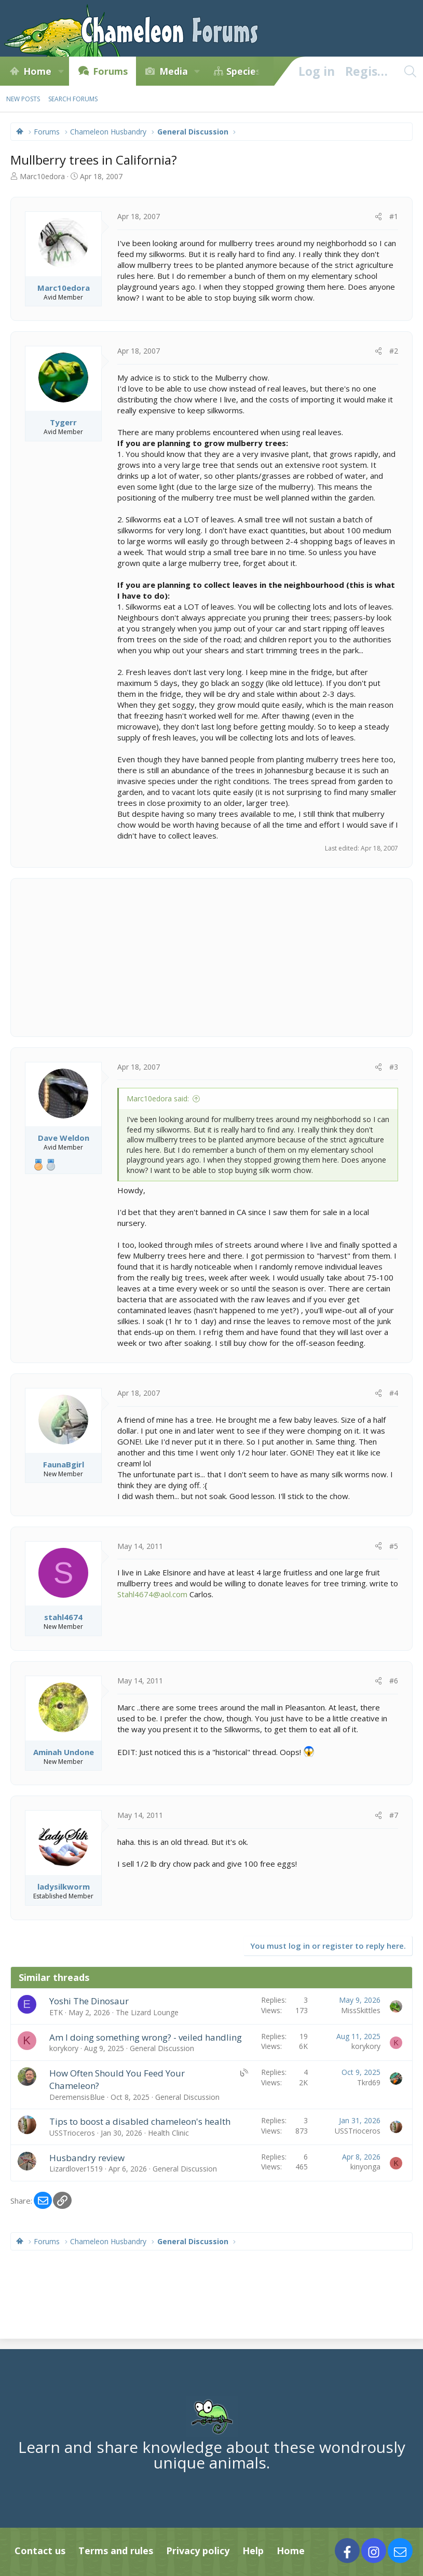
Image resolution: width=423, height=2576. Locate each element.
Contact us (40, 2550)
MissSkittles (360, 2010)
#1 (393, 216)
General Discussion (162, 2048)
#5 (393, 1546)
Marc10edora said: (158, 1098)
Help (253, 2550)
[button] (60, 71)
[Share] (378, 216)
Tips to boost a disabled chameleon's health (139, 2121)
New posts (23, 99)
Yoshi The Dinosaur (89, 2001)
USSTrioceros (72, 2133)
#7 (393, 1815)
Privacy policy (197, 2550)
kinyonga (365, 2167)
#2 (393, 351)
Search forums (73, 99)
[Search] (410, 71)
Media (173, 71)
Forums (110, 71)
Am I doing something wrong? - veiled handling (145, 2037)
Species (243, 71)
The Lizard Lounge (147, 2012)
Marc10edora (42, 176)
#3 (393, 1067)
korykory (63, 2048)
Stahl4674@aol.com (152, 1594)
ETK (56, 2012)
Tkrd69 (368, 2082)
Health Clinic (168, 2133)
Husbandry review (87, 2158)
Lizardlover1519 (76, 2169)
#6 (393, 1680)
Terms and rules (115, 2550)
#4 (393, 1393)
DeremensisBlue (77, 2097)
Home (37, 71)
